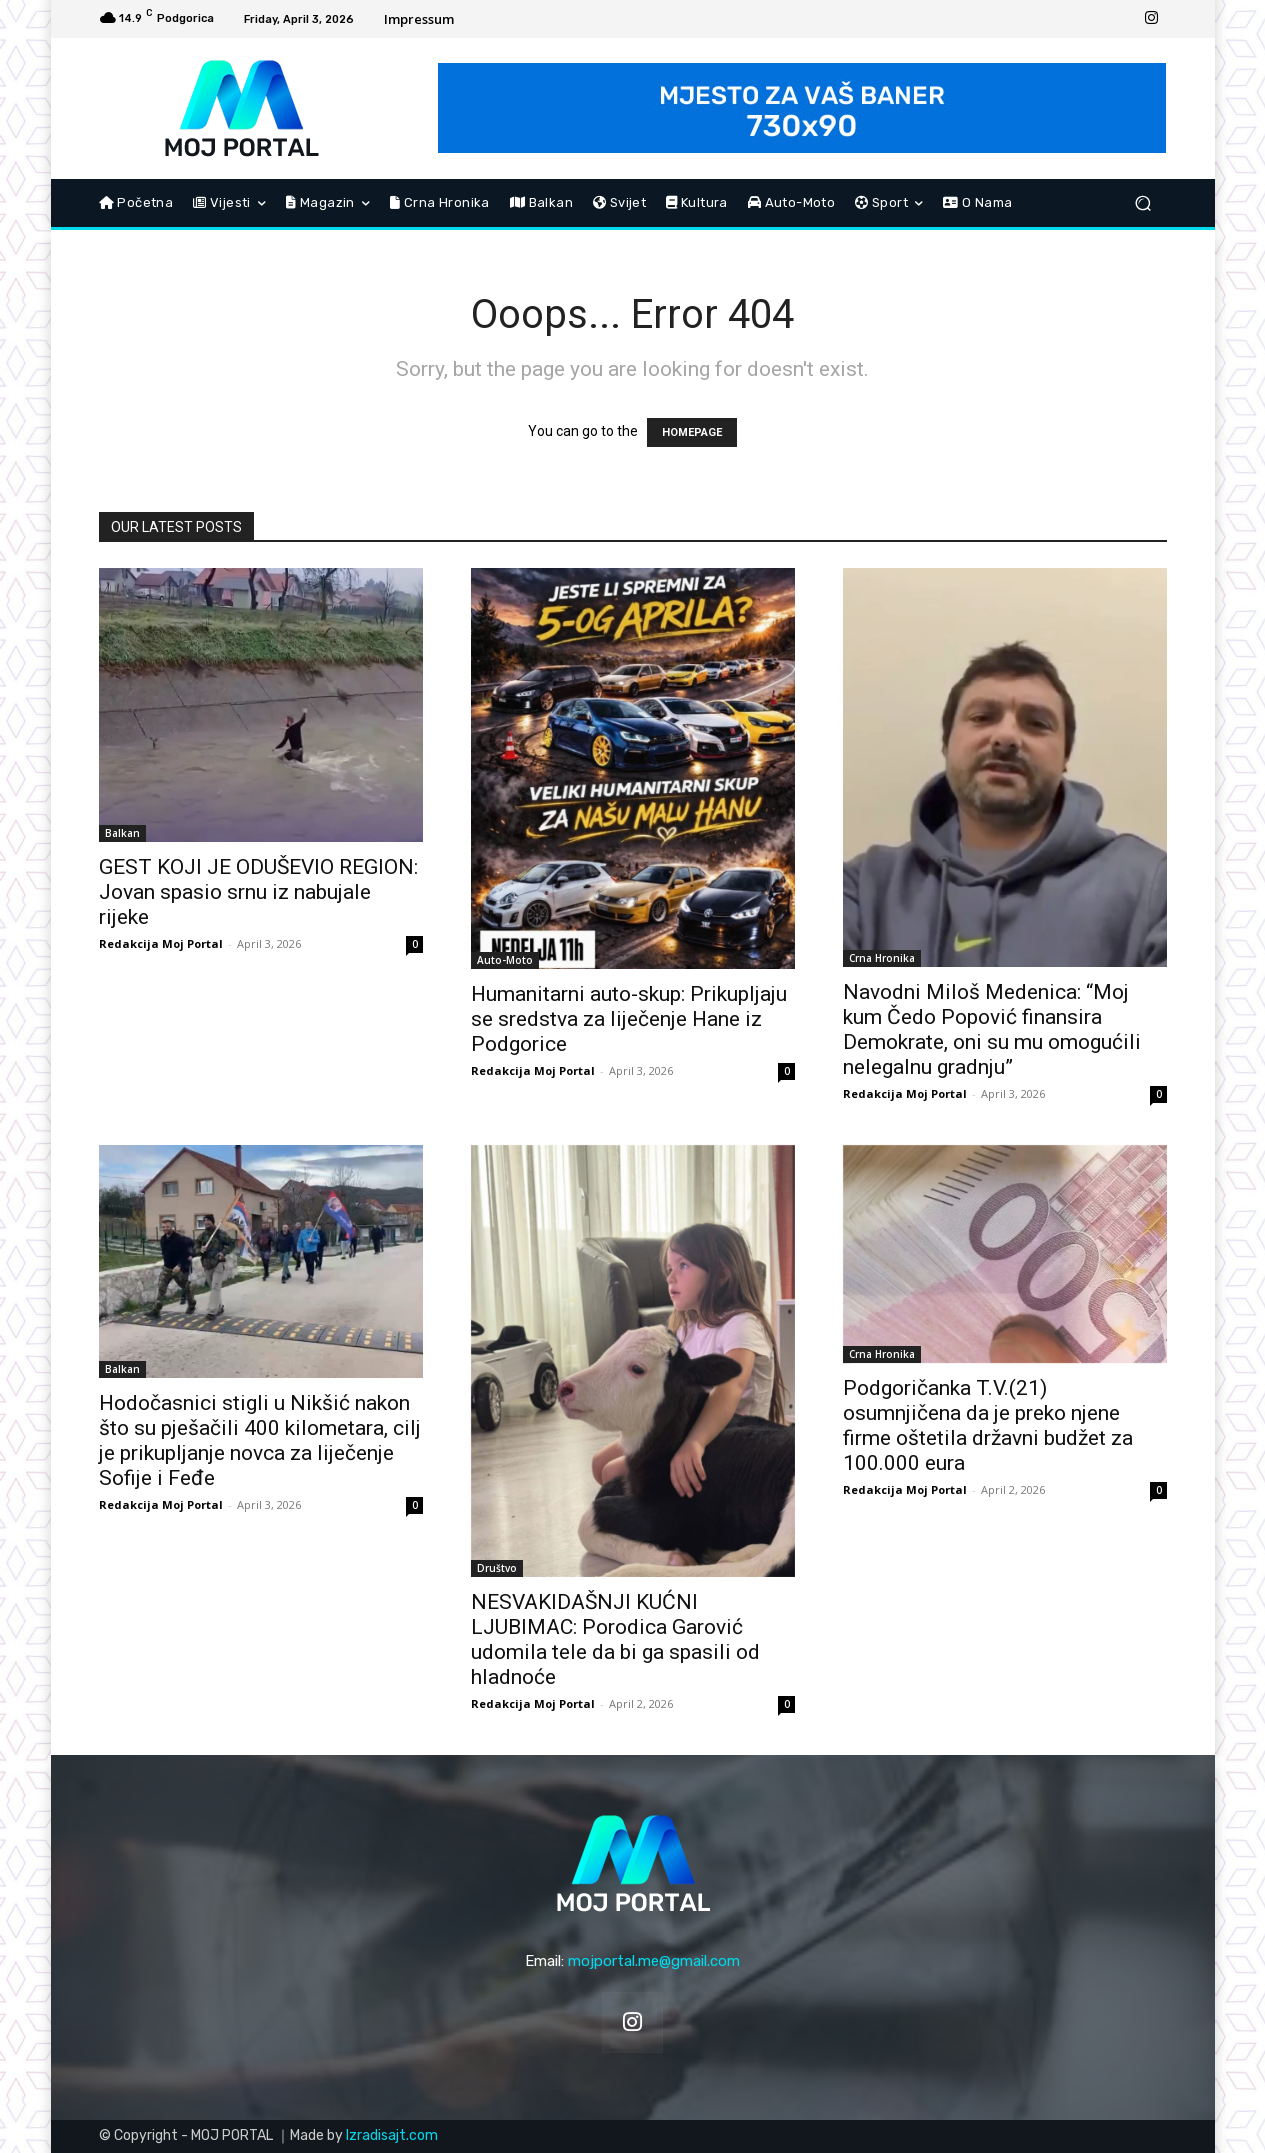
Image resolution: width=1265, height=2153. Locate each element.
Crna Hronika (882, 958)
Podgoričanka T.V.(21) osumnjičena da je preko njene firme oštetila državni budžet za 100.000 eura (988, 1425)
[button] (1143, 203)
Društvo (497, 1568)
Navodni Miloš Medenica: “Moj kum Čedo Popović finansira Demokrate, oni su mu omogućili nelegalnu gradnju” (992, 1029)
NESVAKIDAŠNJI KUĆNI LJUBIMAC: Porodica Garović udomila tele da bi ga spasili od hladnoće (615, 1639)
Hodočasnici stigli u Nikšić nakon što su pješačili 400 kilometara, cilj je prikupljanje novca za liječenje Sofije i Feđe (260, 1440)
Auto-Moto (505, 960)
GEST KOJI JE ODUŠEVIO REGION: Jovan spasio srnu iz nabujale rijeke (258, 892)
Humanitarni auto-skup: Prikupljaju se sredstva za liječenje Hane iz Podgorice (629, 1019)
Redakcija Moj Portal (161, 943)
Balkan (122, 833)
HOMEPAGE (692, 432)
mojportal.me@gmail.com (654, 1961)
